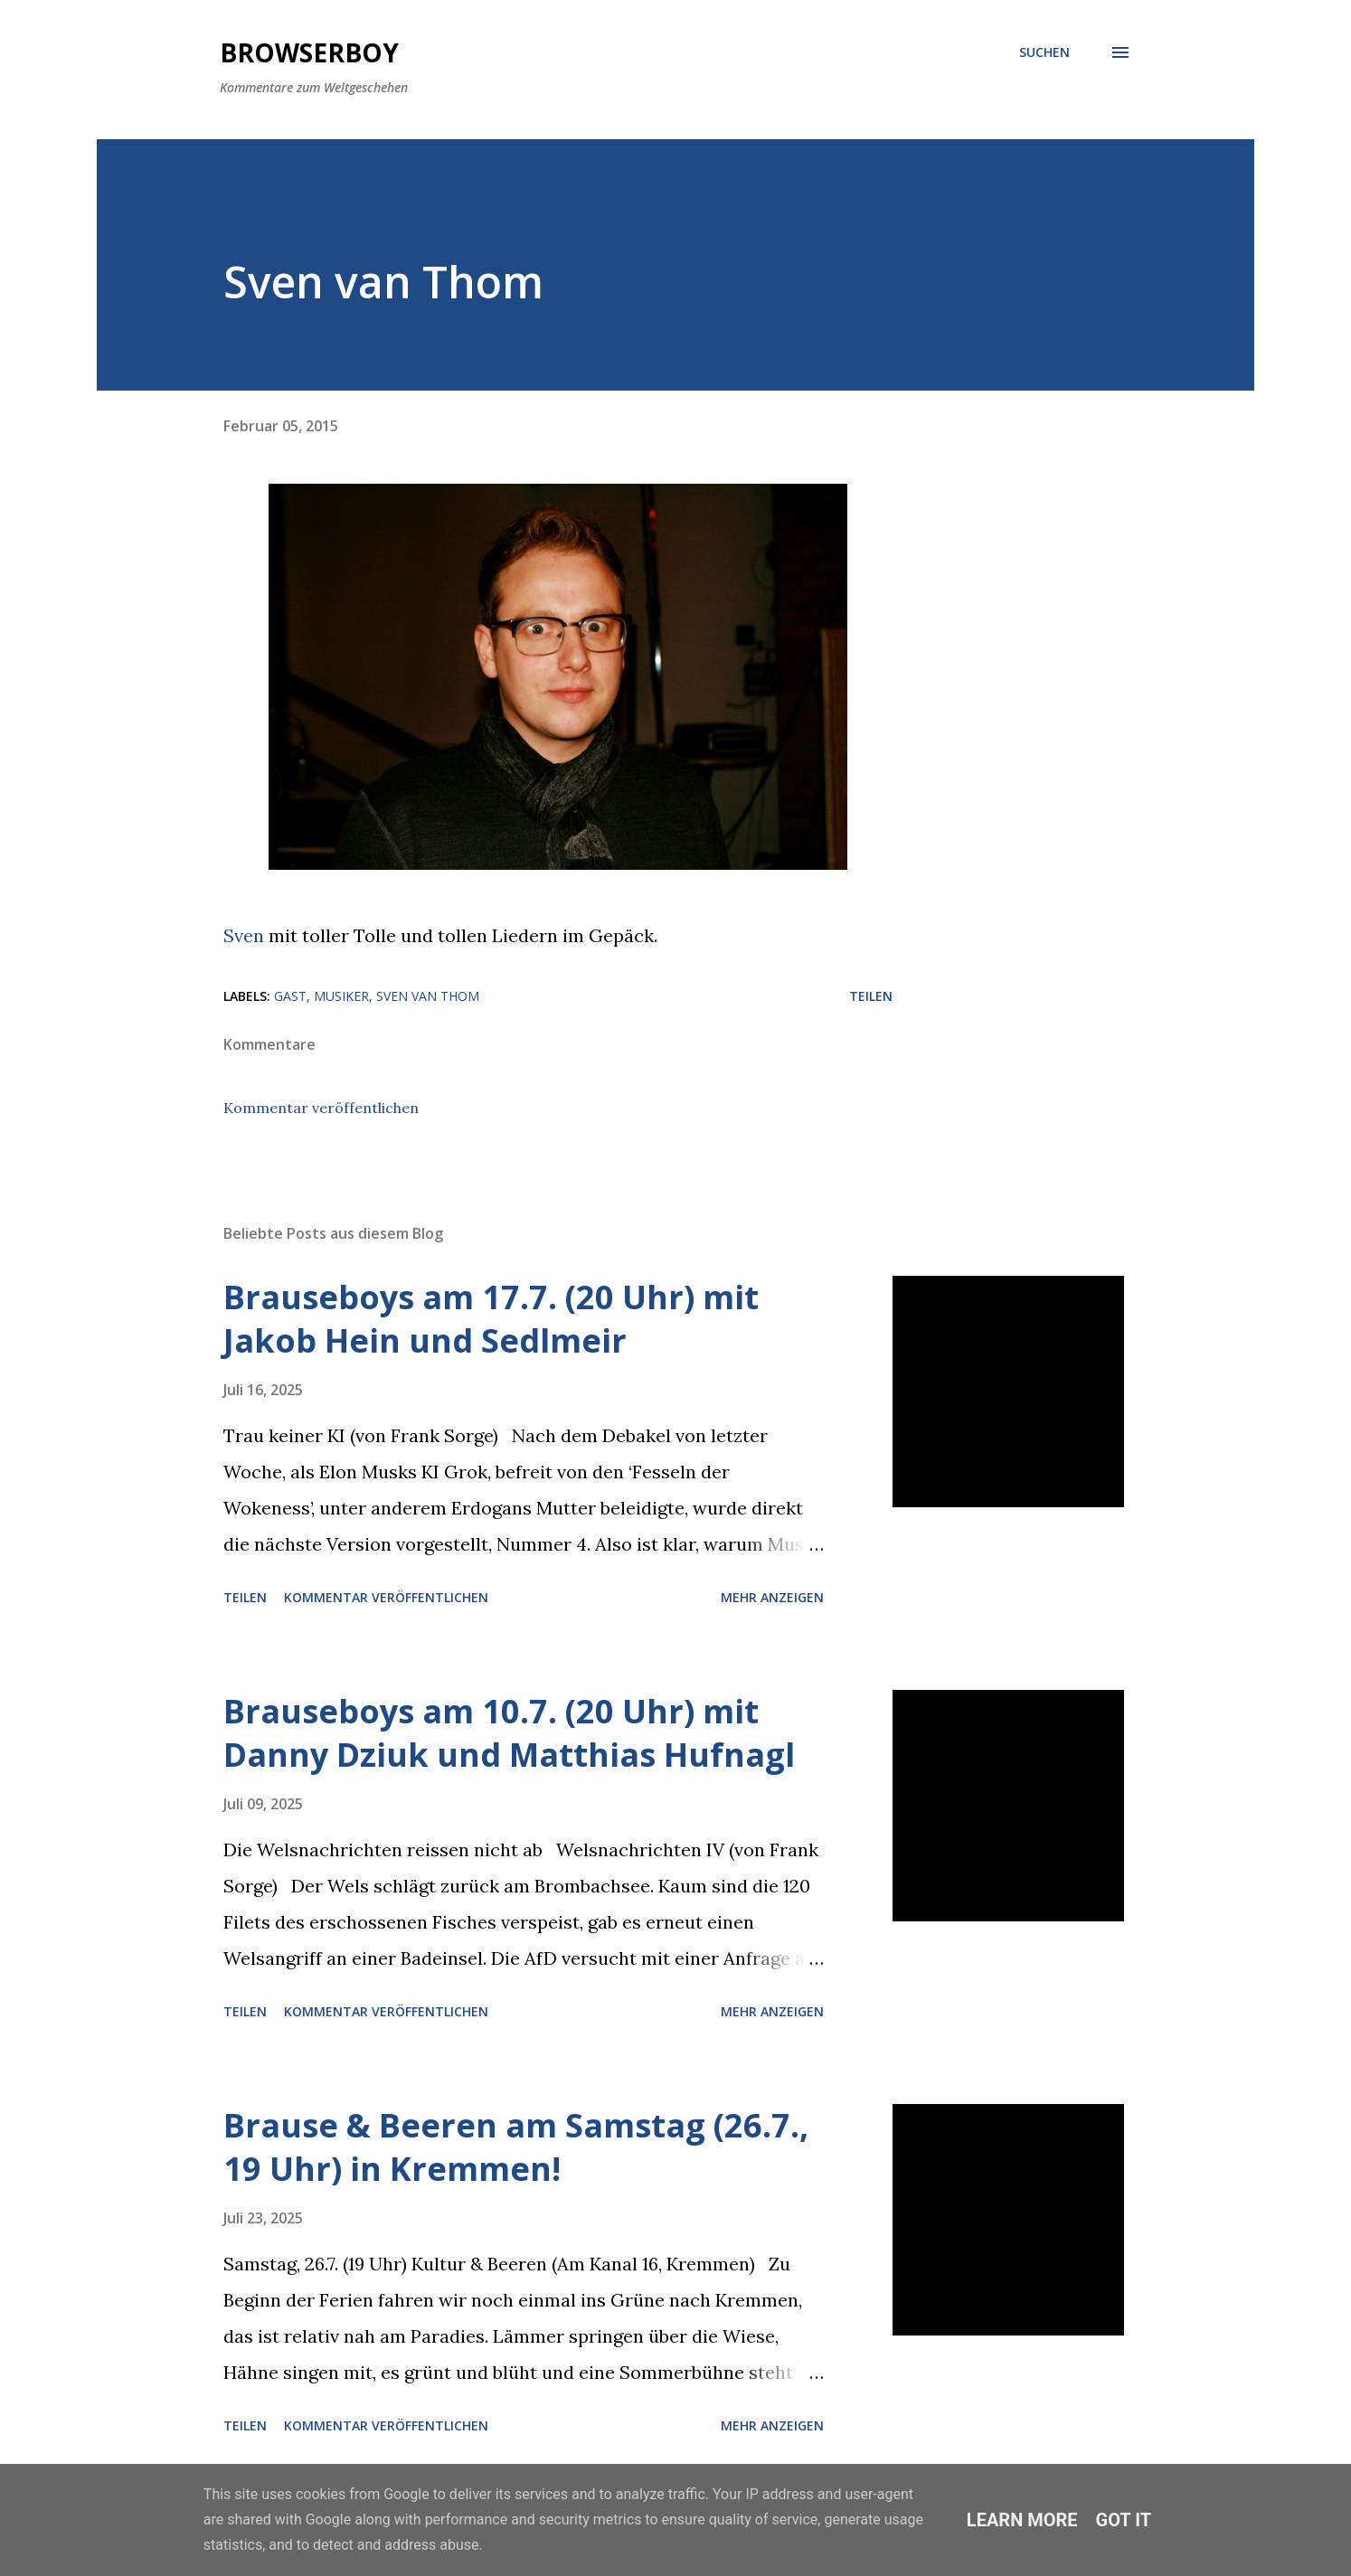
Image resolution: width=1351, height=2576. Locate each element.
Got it (1124, 2520)
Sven (243, 935)
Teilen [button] (871, 996)
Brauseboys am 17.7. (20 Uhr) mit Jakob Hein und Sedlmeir (491, 1319)
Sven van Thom (427, 996)
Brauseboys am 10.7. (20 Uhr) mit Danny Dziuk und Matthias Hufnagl (509, 1733)
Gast (290, 996)
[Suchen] (1044, 52)
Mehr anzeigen (772, 1597)
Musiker (341, 996)
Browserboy (309, 52)
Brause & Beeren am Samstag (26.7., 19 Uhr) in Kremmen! (515, 2147)
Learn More (1022, 2520)
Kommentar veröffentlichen (321, 1108)
